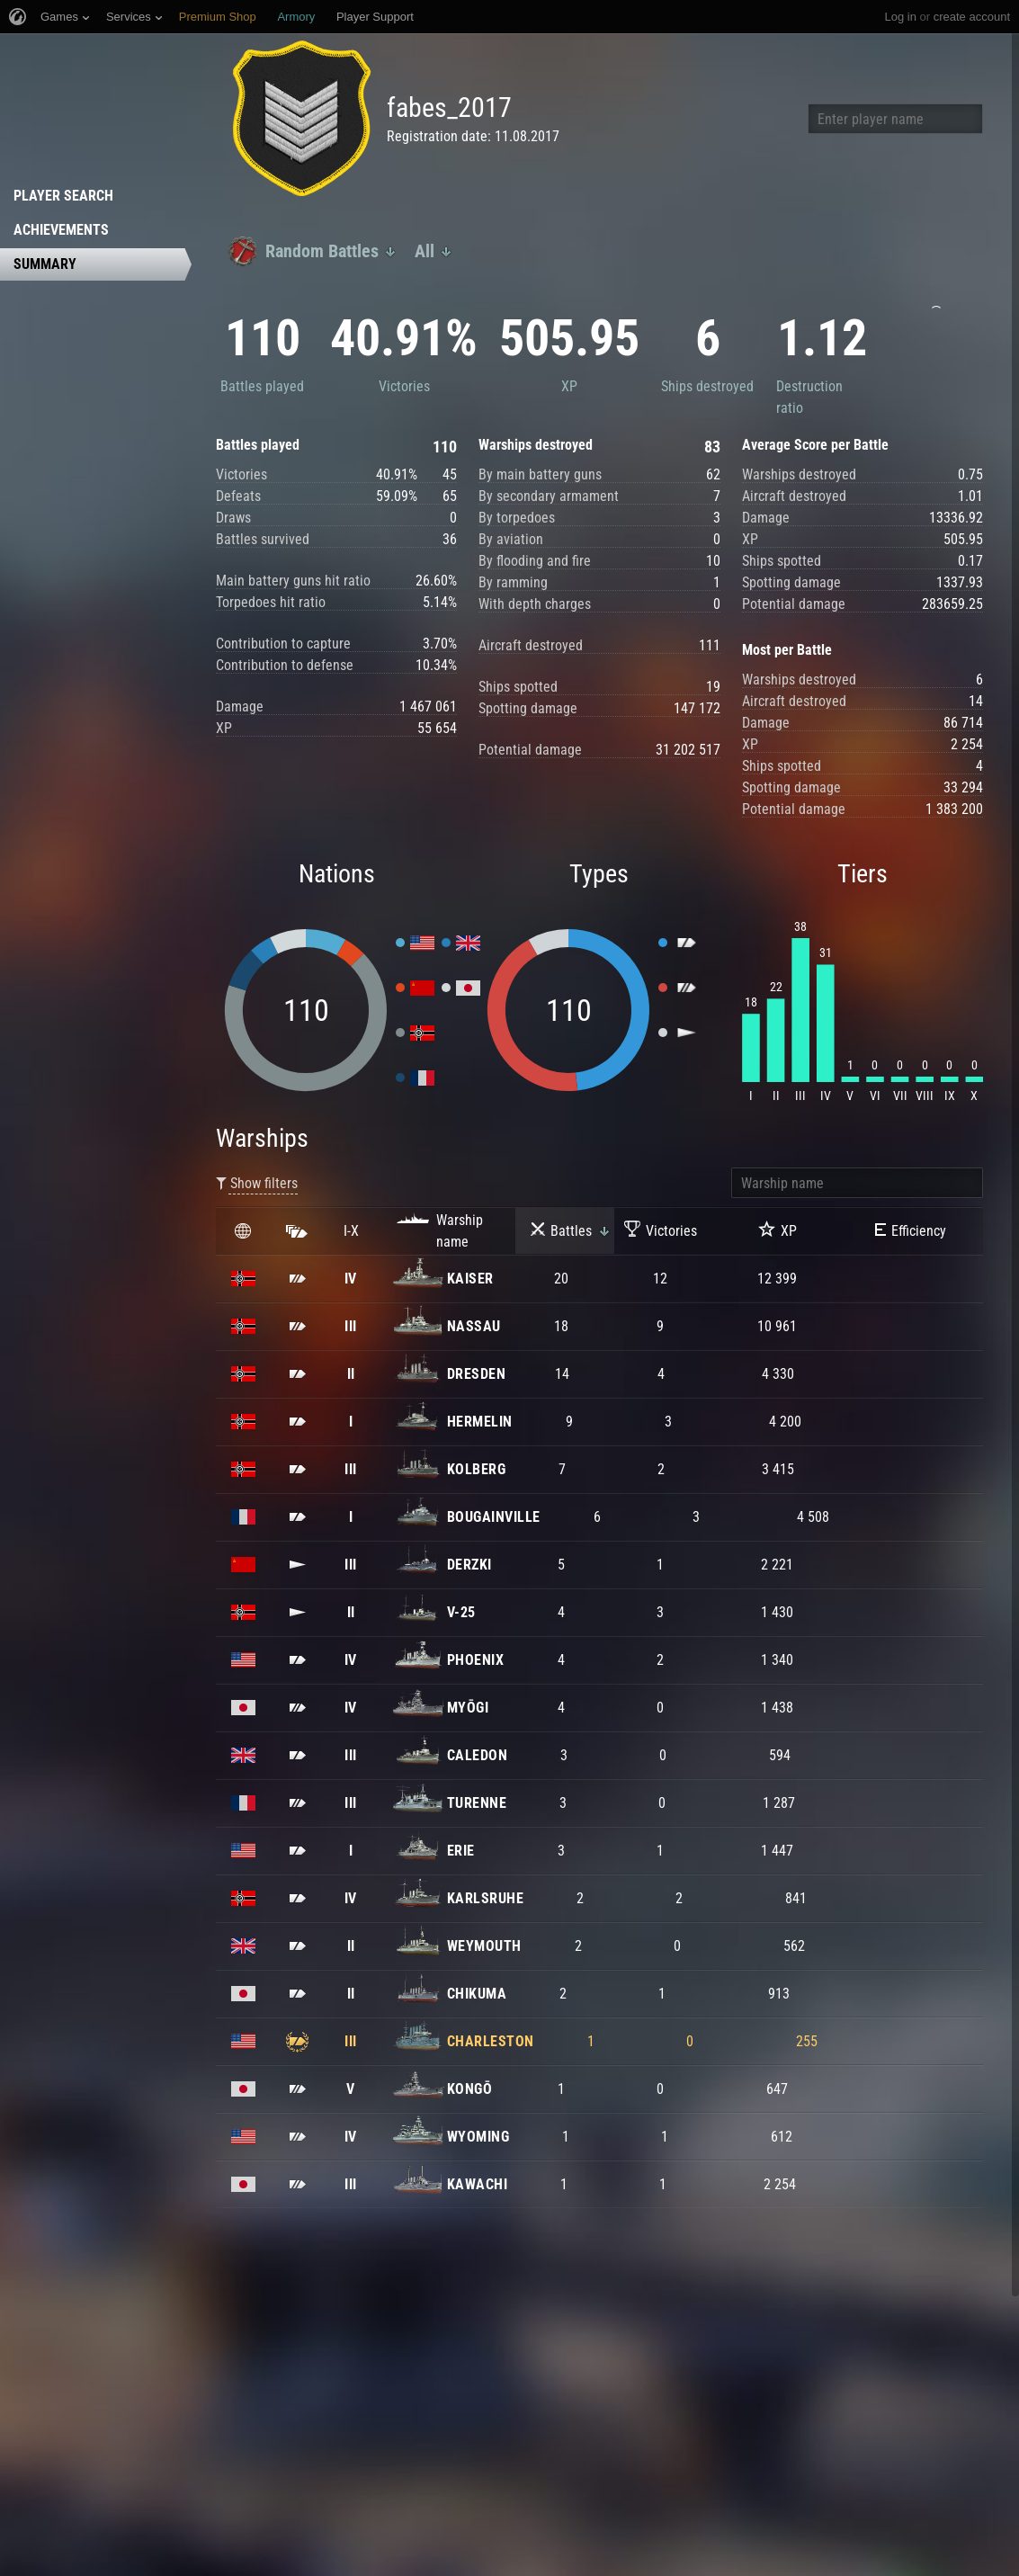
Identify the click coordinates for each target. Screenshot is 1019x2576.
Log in (900, 16)
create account (972, 16)
